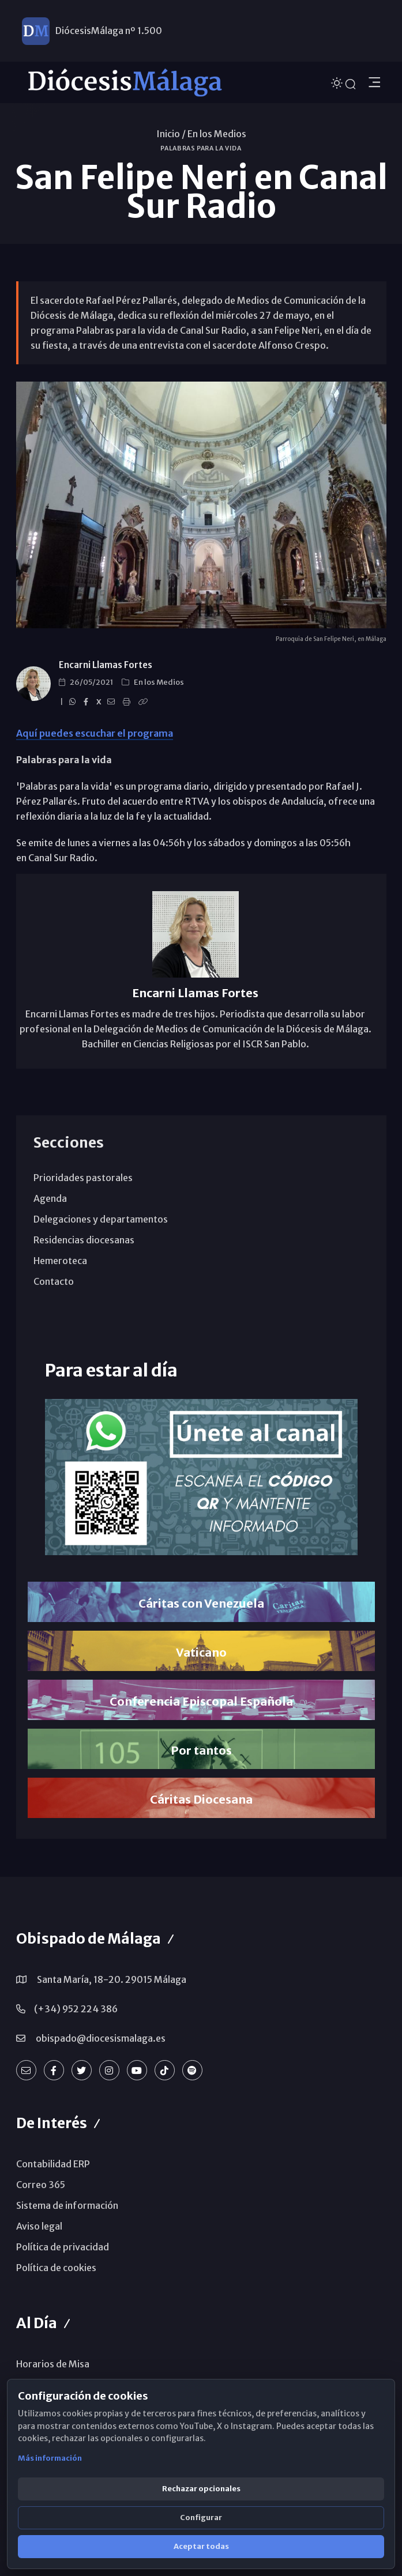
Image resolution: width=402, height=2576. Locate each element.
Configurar (201, 2517)
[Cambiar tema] (338, 82)
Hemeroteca (60, 1260)
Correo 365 (40, 2184)
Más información (50, 2458)
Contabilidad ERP (53, 2164)
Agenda (50, 1198)
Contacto (53, 1281)
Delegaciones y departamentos (100, 1219)
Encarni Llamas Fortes (105, 664)
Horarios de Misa (52, 2364)
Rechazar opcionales (201, 2489)
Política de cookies (56, 2267)
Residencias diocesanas (83, 1240)
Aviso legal (39, 2226)
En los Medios (216, 133)
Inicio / (171, 133)
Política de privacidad (62, 2247)
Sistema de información (67, 2205)
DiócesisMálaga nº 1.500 (108, 31)
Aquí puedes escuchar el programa (94, 733)
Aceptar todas (201, 2546)
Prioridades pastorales (83, 1177)
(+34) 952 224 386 (76, 2009)
